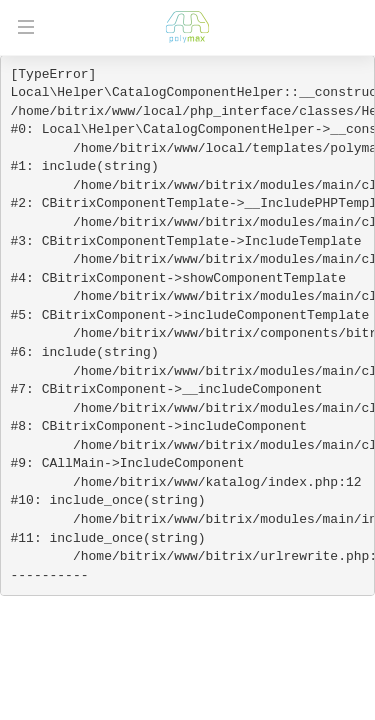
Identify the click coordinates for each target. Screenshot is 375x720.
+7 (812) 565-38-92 (347, 27)
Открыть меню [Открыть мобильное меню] (26, 27)
